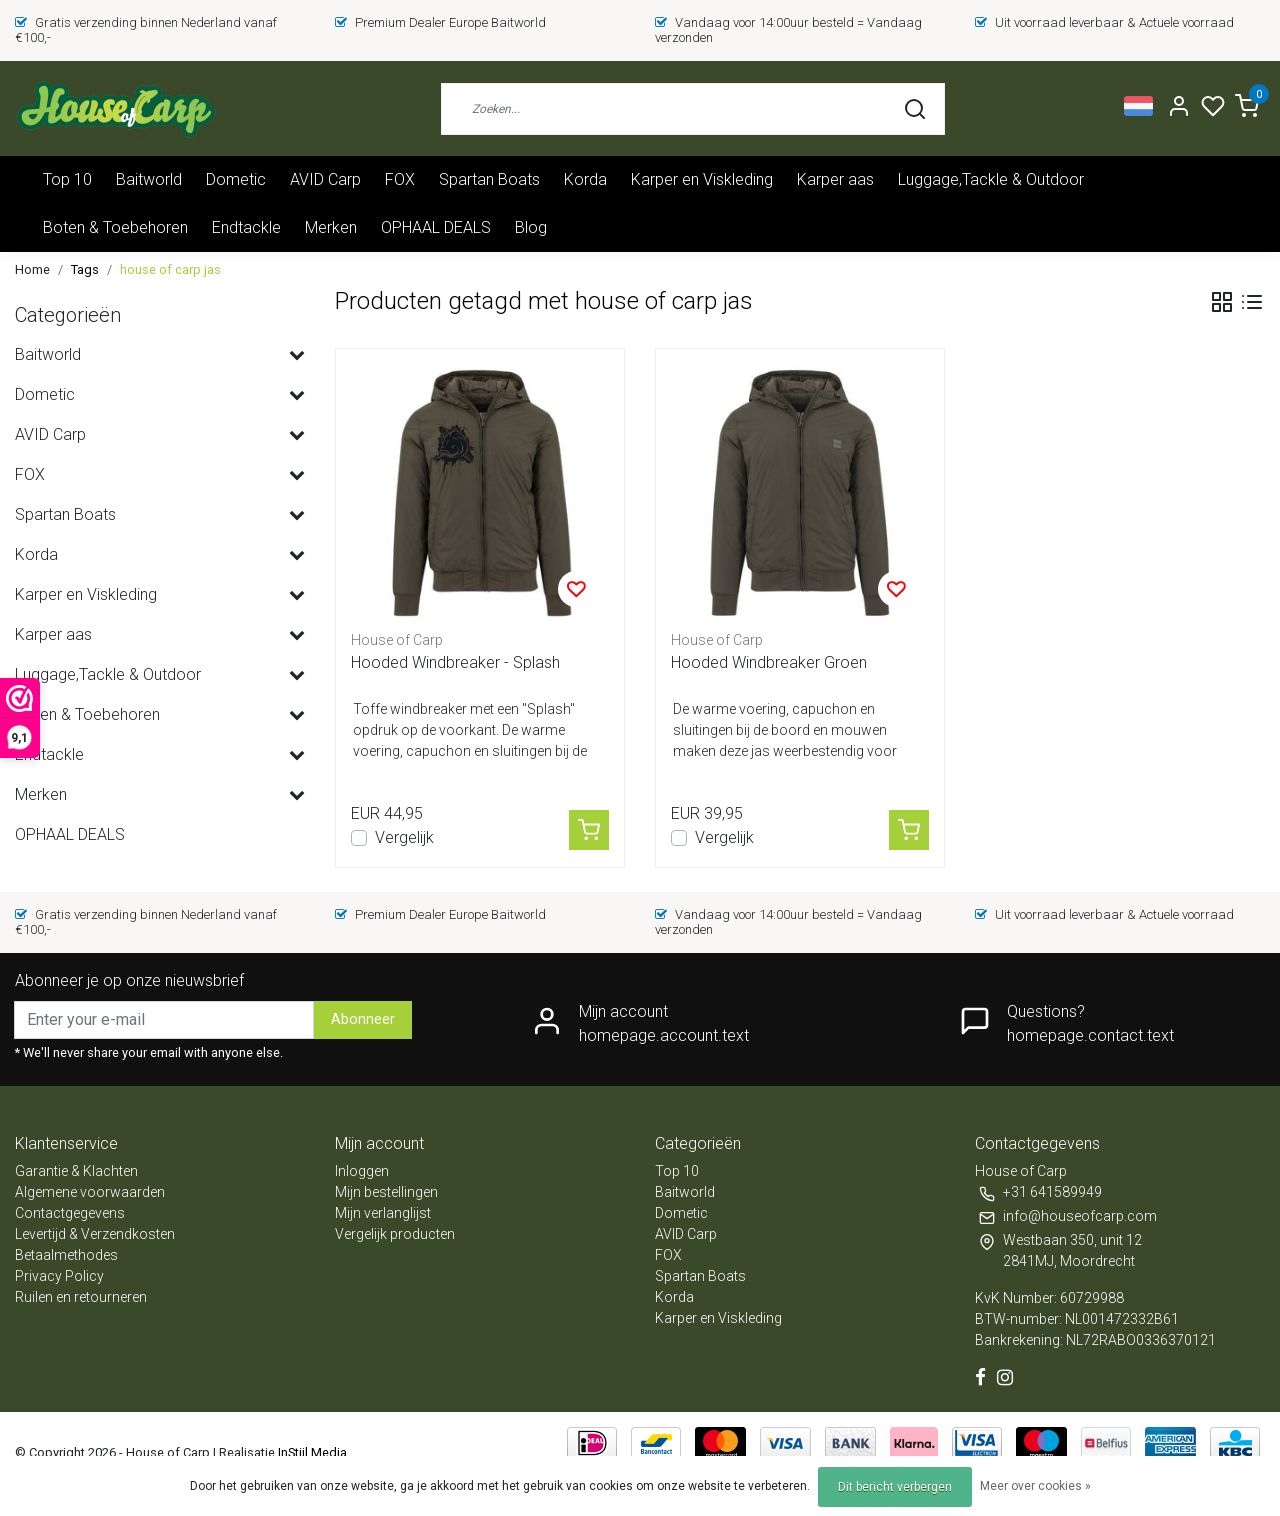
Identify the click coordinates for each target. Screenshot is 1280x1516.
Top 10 (67, 179)
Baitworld (149, 179)
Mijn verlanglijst (383, 1213)
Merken (331, 227)
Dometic (236, 179)
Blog (531, 227)
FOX (400, 179)
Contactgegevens (70, 1213)
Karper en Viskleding (702, 179)
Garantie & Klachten (76, 1171)
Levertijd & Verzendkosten (95, 1234)
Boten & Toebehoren (115, 227)
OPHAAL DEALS (436, 227)
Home (32, 269)
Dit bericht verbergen (895, 1487)
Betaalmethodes (66, 1255)
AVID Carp (325, 179)
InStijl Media (311, 1452)
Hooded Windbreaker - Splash (455, 662)
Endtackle (246, 227)
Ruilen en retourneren (81, 1297)
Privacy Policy (59, 1276)
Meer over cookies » (1035, 1486)
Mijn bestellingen (386, 1192)
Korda (585, 179)
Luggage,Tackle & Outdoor (991, 179)
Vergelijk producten (395, 1234)
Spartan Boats (489, 179)
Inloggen (362, 1171)
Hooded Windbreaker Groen (769, 662)
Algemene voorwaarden (90, 1192)
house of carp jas (170, 269)
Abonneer (363, 1019)
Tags (85, 269)
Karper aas (835, 179)
